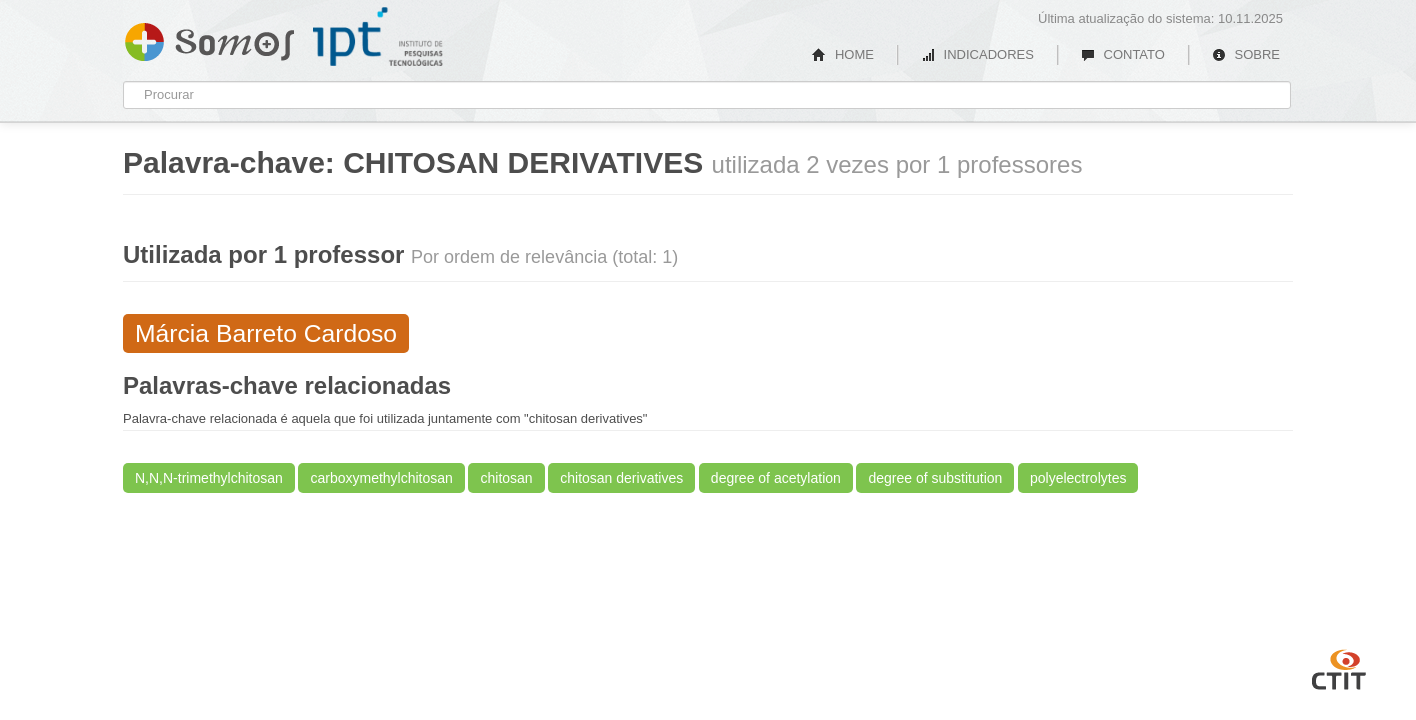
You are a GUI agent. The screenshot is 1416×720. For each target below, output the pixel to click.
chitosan (506, 478)
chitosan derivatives (621, 478)
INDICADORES (977, 54)
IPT (378, 37)
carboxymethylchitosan (381, 478)
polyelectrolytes (1078, 478)
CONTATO (1123, 54)
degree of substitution (935, 478)
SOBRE (1246, 54)
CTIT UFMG (1339, 667)
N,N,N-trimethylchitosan (209, 478)
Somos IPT (209, 38)
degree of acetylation (776, 478)
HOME (843, 54)
